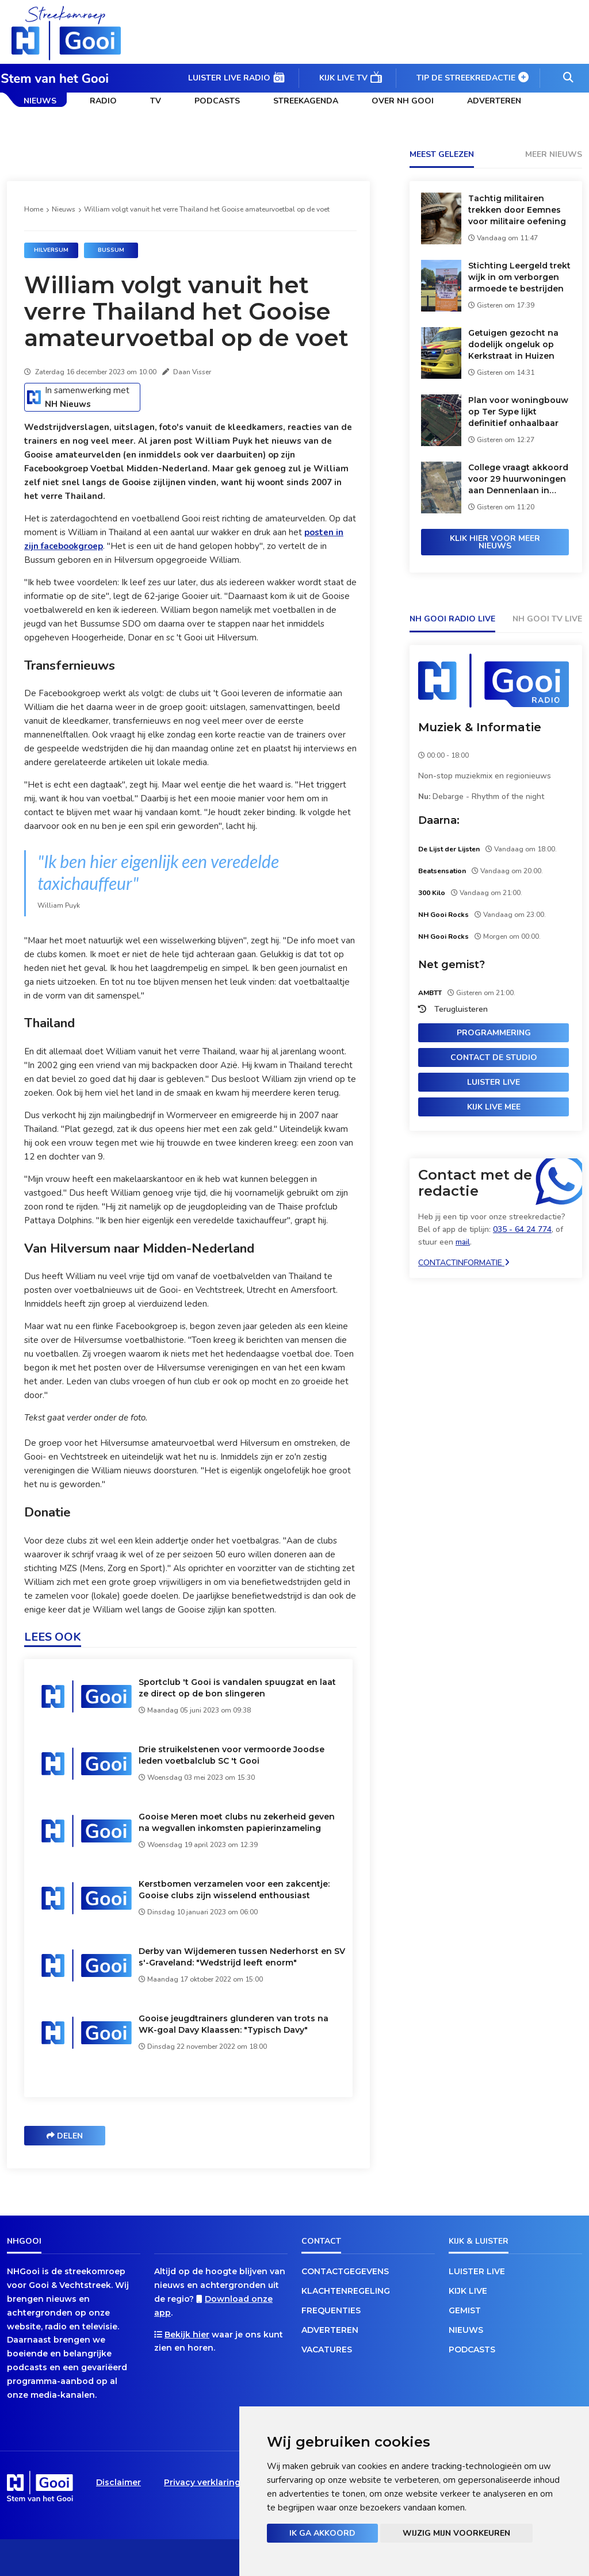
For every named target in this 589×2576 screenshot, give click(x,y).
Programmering (494, 1032)
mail (463, 1242)
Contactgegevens (345, 2271)
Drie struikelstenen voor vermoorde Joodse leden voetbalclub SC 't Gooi (231, 1755)
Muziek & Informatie (479, 727)
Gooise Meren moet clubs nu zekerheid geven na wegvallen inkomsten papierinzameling (237, 1822)
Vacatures (326, 2349)
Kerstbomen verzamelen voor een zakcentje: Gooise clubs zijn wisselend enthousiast (234, 1890)
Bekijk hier (187, 2334)
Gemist (465, 2310)
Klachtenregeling (345, 2291)
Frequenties (331, 2310)
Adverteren (494, 100)
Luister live (493, 1082)
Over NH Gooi (403, 100)
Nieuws (40, 100)
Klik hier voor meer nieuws (495, 542)
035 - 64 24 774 (522, 1229)
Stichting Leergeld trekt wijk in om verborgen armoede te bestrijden (519, 277)
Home (33, 209)
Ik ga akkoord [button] (322, 2533)
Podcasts (217, 100)
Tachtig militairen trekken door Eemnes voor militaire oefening (517, 209)
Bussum (111, 250)
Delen (65, 2135)
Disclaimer (118, 2482)
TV (155, 100)
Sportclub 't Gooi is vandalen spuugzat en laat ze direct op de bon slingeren (237, 1688)
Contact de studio (493, 1057)
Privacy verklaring (202, 2482)
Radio (103, 100)
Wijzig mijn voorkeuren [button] (456, 2533)
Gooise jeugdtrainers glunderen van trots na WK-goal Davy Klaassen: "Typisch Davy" (233, 2024)
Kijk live (468, 2291)
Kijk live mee (494, 1106)
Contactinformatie (464, 1262)
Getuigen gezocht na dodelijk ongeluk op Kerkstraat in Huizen (513, 344)
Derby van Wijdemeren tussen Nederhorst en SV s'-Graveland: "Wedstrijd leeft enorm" (242, 1957)
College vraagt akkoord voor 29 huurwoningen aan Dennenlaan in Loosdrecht (518, 479)
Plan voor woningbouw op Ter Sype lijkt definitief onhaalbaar (518, 411)
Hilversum (51, 250)
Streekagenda (305, 100)
